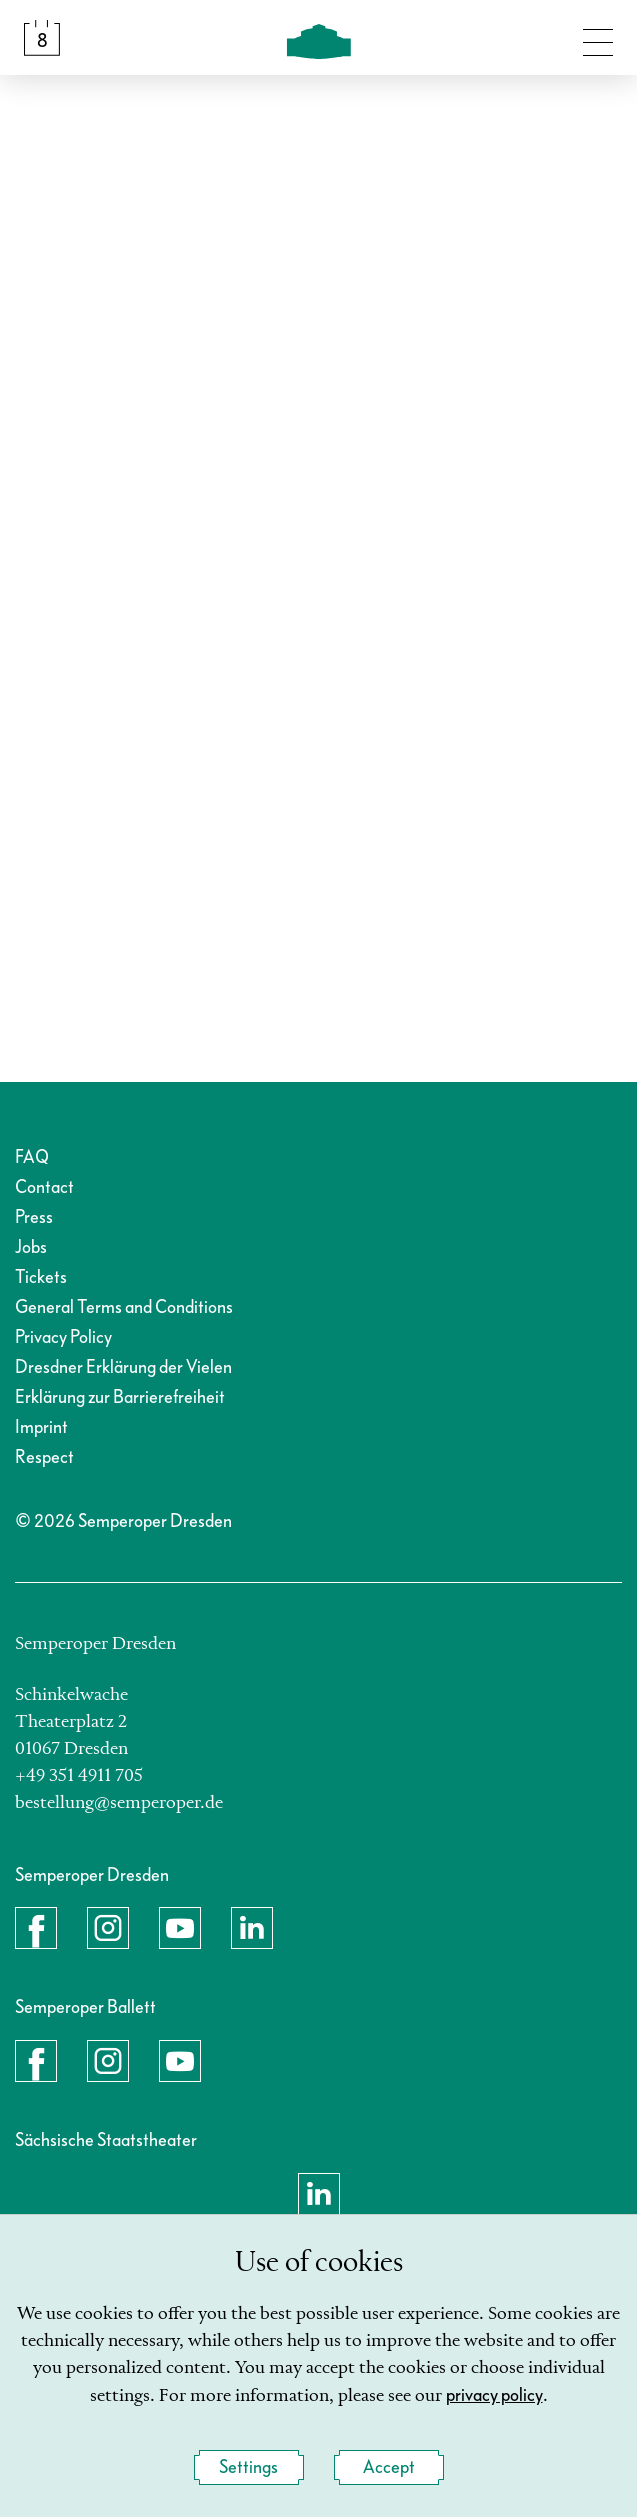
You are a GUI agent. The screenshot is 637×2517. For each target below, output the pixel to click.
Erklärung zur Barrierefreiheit (120, 1397)
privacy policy (494, 2395)
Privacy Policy (63, 1337)
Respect (44, 1457)
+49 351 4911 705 (79, 1776)
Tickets (41, 1277)
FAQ (32, 1157)
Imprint (41, 1427)
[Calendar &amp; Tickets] (42, 38)
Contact (44, 1187)
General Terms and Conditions (124, 1307)
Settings (248, 2467)
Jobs (31, 1247)
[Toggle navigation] (598, 38)
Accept (389, 2467)
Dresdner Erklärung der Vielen (123, 1367)
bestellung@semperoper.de (119, 1803)
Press (34, 1217)
